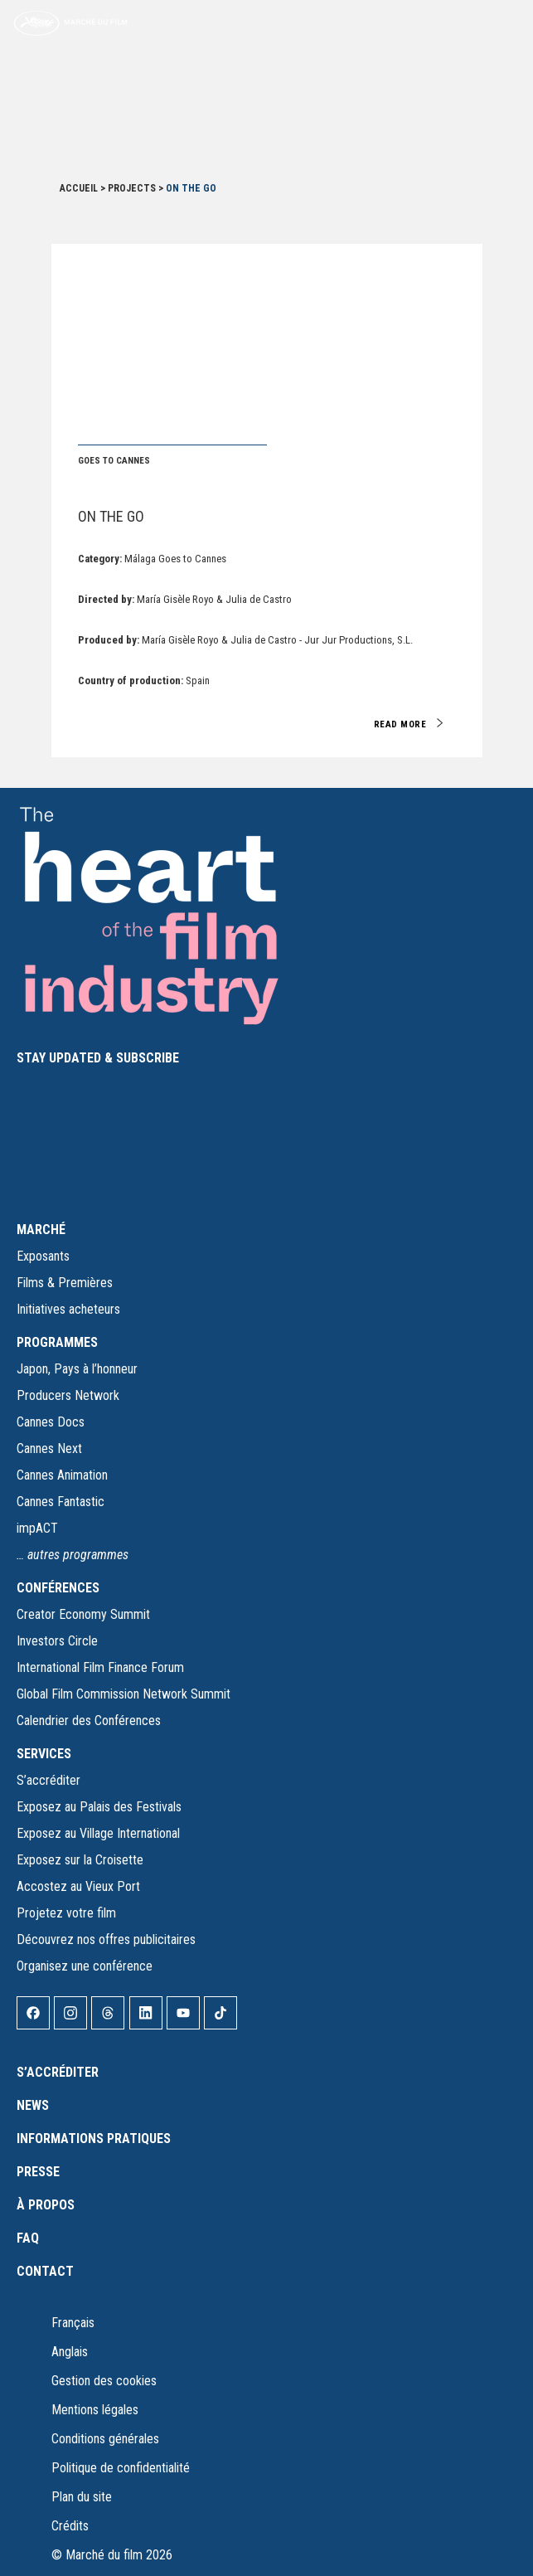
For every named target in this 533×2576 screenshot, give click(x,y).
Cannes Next (49, 1448)
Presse (38, 2172)
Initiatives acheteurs (68, 1309)
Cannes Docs (51, 1422)
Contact (45, 2271)
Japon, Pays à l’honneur (77, 1369)
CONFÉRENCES (58, 1588)
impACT (37, 1528)
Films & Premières (65, 1282)
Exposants (43, 1256)
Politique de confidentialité (120, 2468)
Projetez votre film (66, 1913)
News (33, 2105)
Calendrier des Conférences (89, 1720)
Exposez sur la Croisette (80, 1860)
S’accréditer (48, 1780)
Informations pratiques (94, 2138)
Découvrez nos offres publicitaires (106, 1939)
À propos (46, 2205)
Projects (132, 188)
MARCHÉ (41, 1229)
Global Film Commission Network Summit (123, 1694)
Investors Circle (57, 1641)
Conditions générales (105, 2439)
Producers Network (68, 1395)
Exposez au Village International (98, 1833)
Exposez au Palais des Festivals (99, 1807)
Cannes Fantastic (60, 1501)
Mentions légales (94, 2410)
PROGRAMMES (57, 1342)
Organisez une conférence (85, 1966)
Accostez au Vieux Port (78, 1886)
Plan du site (81, 2497)
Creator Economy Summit (83, 1614)
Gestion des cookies (104, 2381)
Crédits (70, 2526)
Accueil (79, 188)
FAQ (28, 2238)
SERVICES (44, 1754)
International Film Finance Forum (100, 1667)
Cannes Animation (62, 1475)
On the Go (111, 516)
